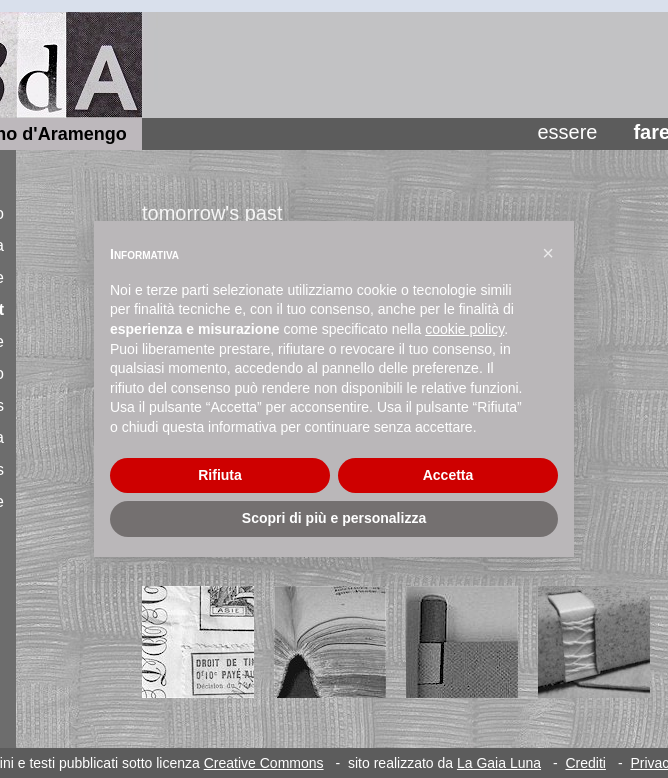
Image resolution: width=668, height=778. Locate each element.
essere (567, 132)
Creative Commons (264, 763)
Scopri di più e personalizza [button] (334, 518)
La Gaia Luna (499, 763)
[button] (548, 253)
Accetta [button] (448, 475)
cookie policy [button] (464, 329)
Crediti (585, 763)
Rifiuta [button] (220, 475)
